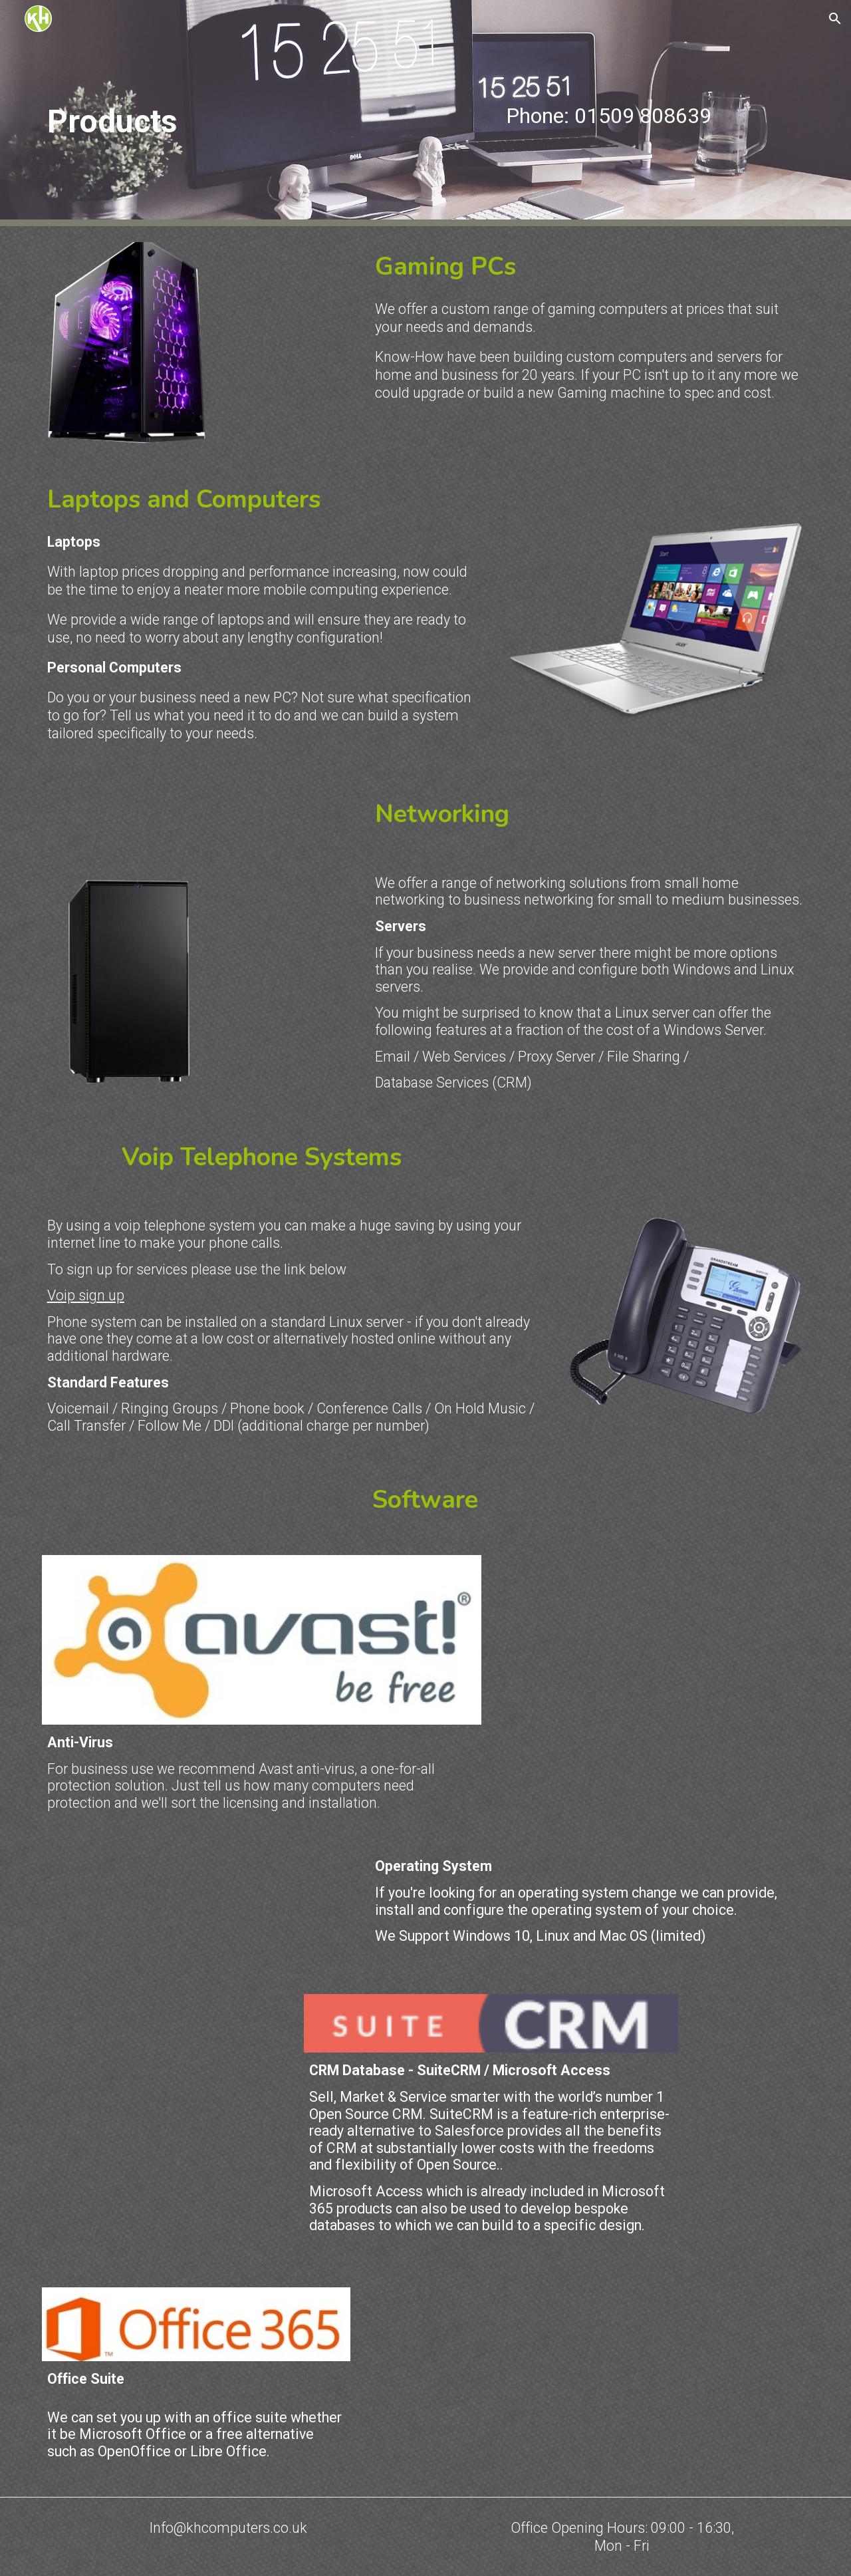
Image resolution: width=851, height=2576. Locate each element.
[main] (229, 113)
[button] (835, 19)
